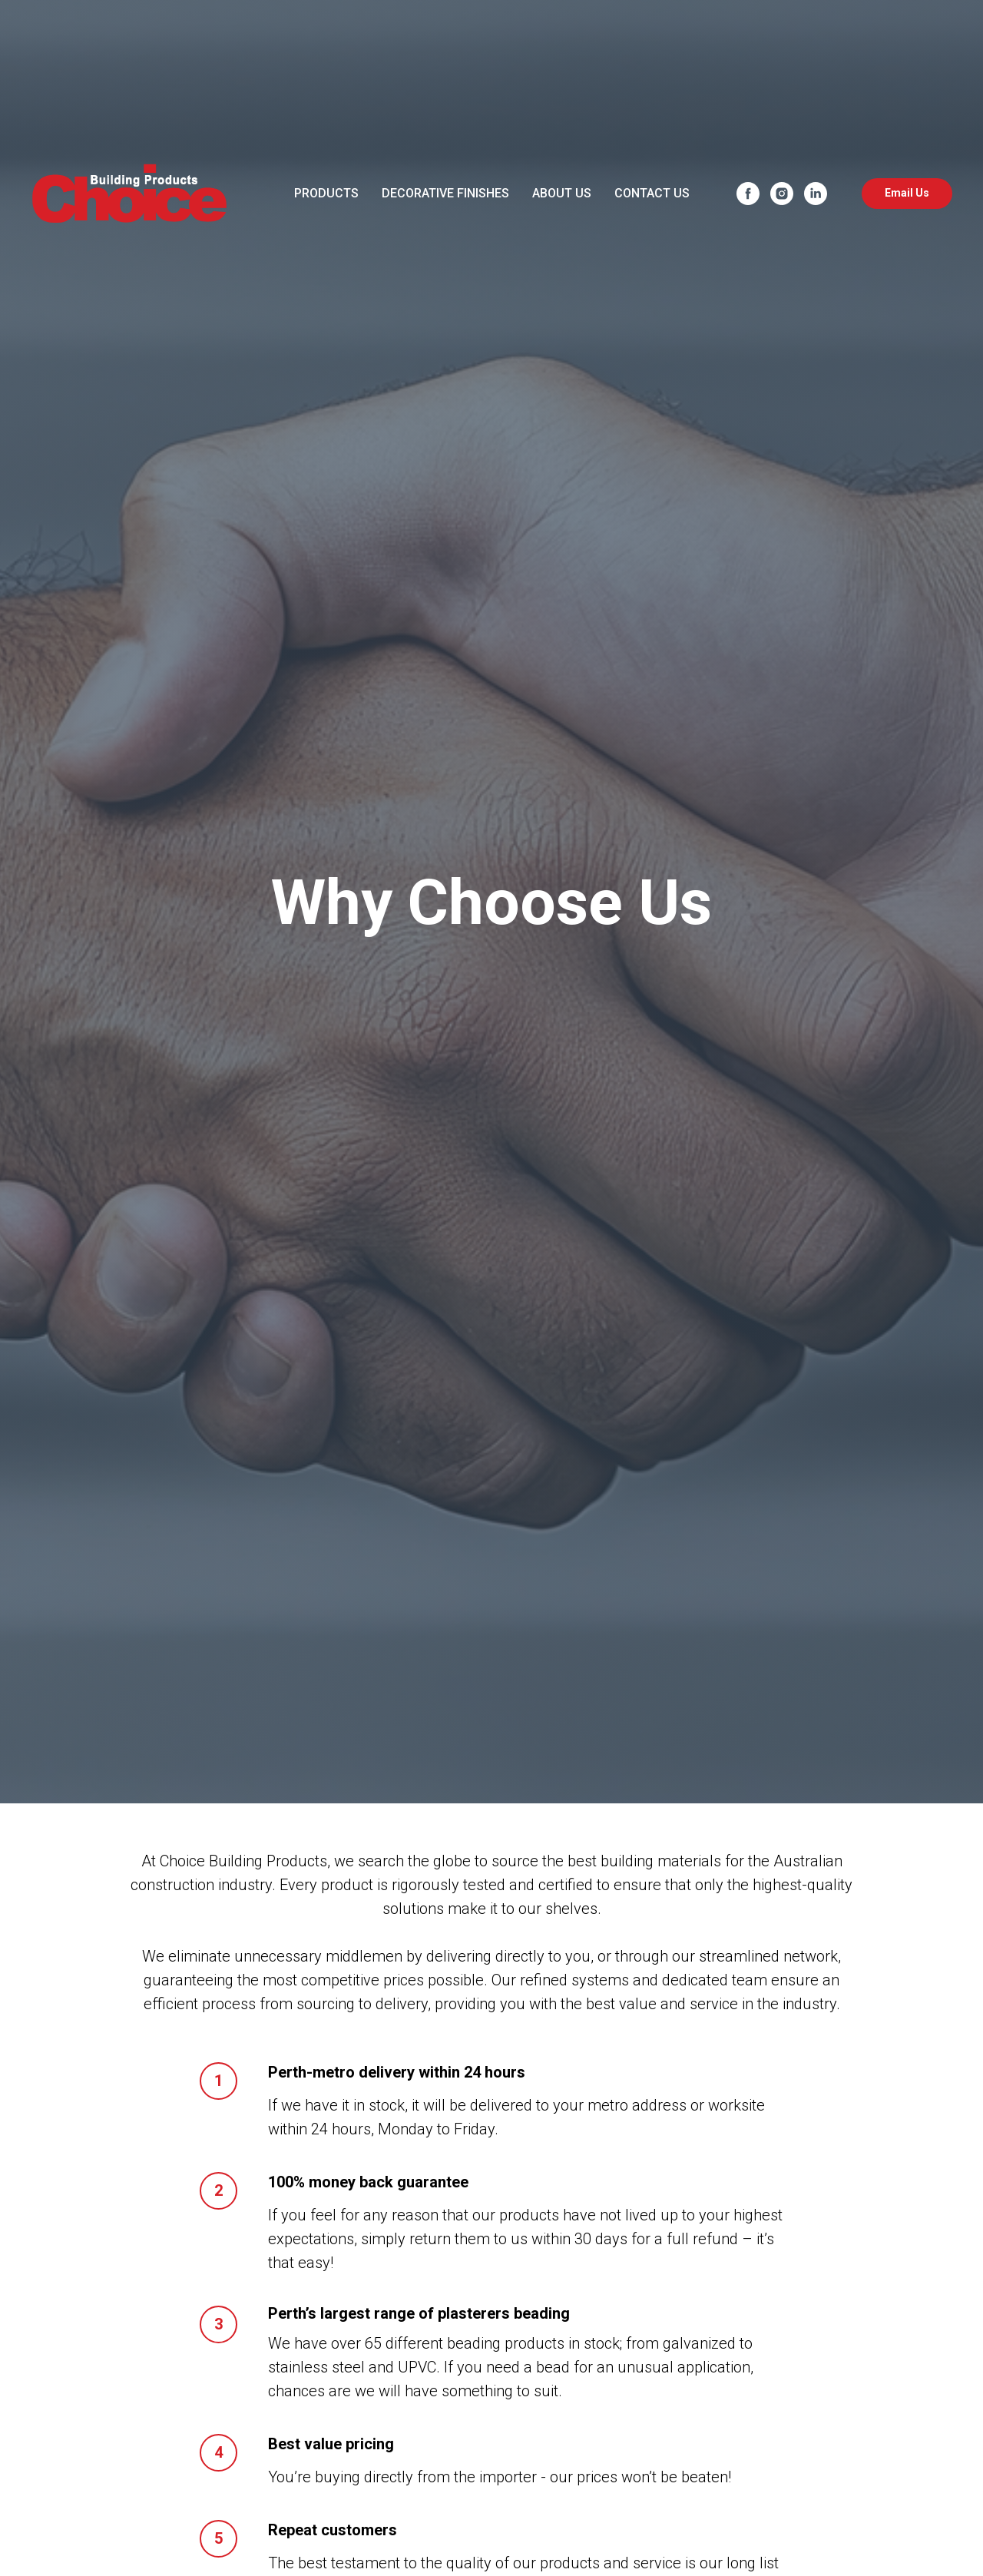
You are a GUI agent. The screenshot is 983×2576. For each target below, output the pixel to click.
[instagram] (781, 193)
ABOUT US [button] (561, 193)
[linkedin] (815, 193)
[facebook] (748, 193)
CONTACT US (652, 193)
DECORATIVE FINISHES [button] (445, 193)
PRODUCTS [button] (326, 193)
